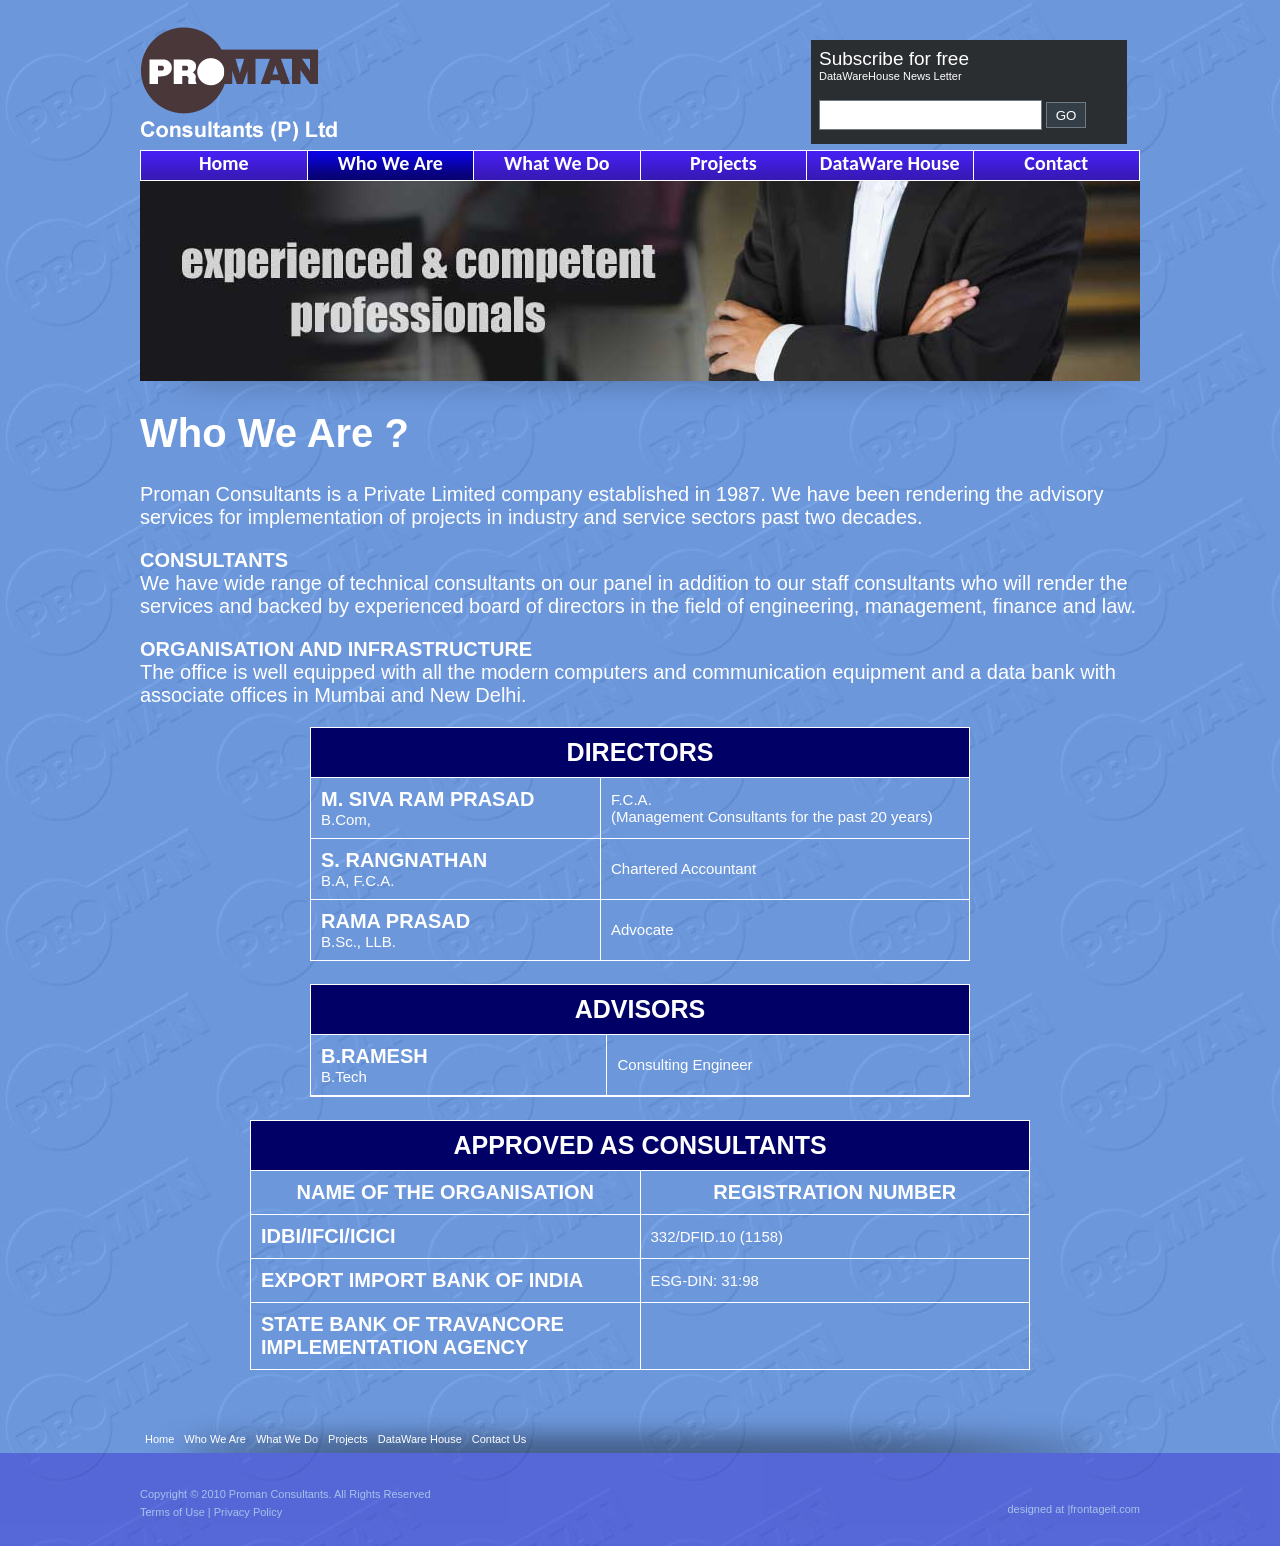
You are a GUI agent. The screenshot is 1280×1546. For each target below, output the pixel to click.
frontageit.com (1105, 1509)
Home (224, 163)
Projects (723, 163)
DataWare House (890, 163)
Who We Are (390, 163)
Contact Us (499, 1439)
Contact (1056, 163)
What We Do (556, 163)
